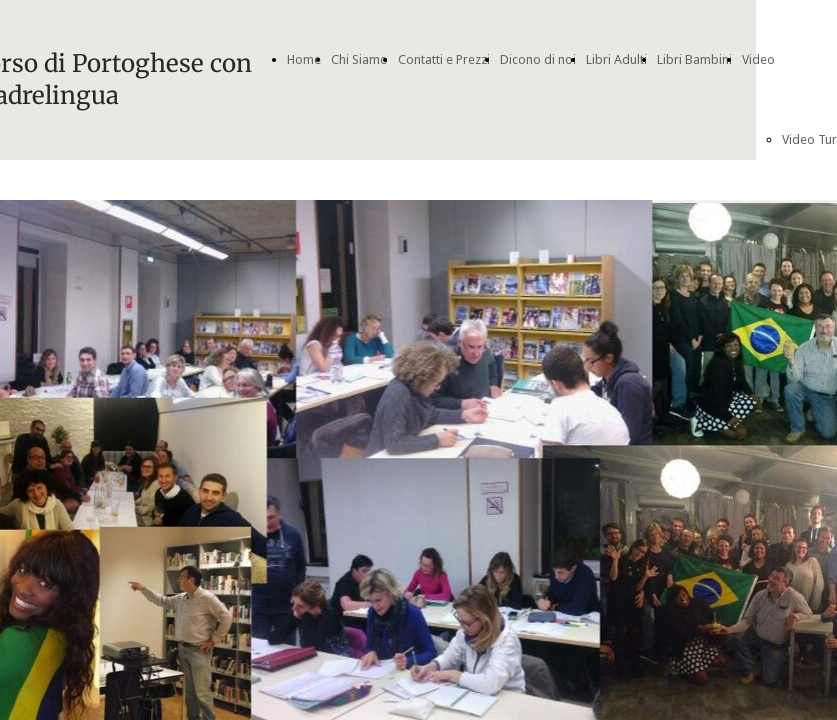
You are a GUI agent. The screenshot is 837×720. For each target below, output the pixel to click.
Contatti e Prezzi (444, 59)
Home (304, 59)
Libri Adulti (616, 59)
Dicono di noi (538, 59)
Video (758, 59)
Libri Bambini (694, 59)
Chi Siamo (359, 59)
